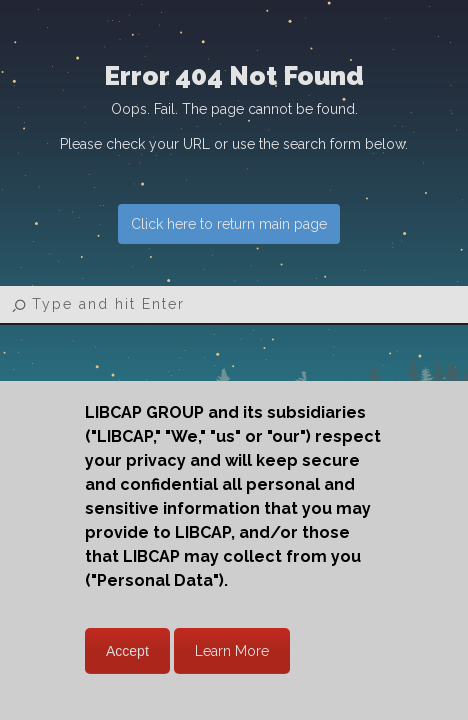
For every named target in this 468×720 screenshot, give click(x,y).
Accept (127, 651)
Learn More (232, 651)
